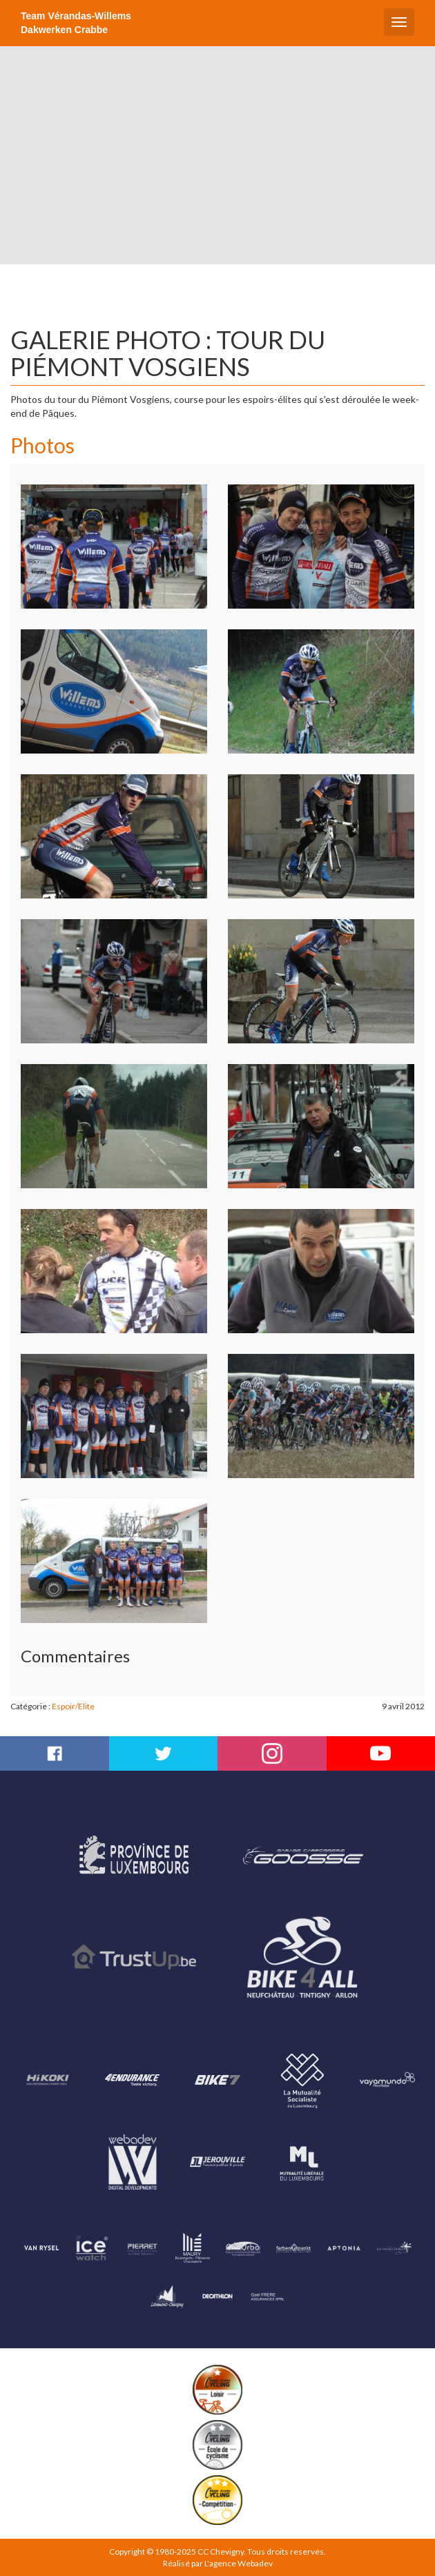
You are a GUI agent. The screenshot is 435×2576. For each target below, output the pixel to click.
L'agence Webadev (238, 2563)
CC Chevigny (220, 2551)
